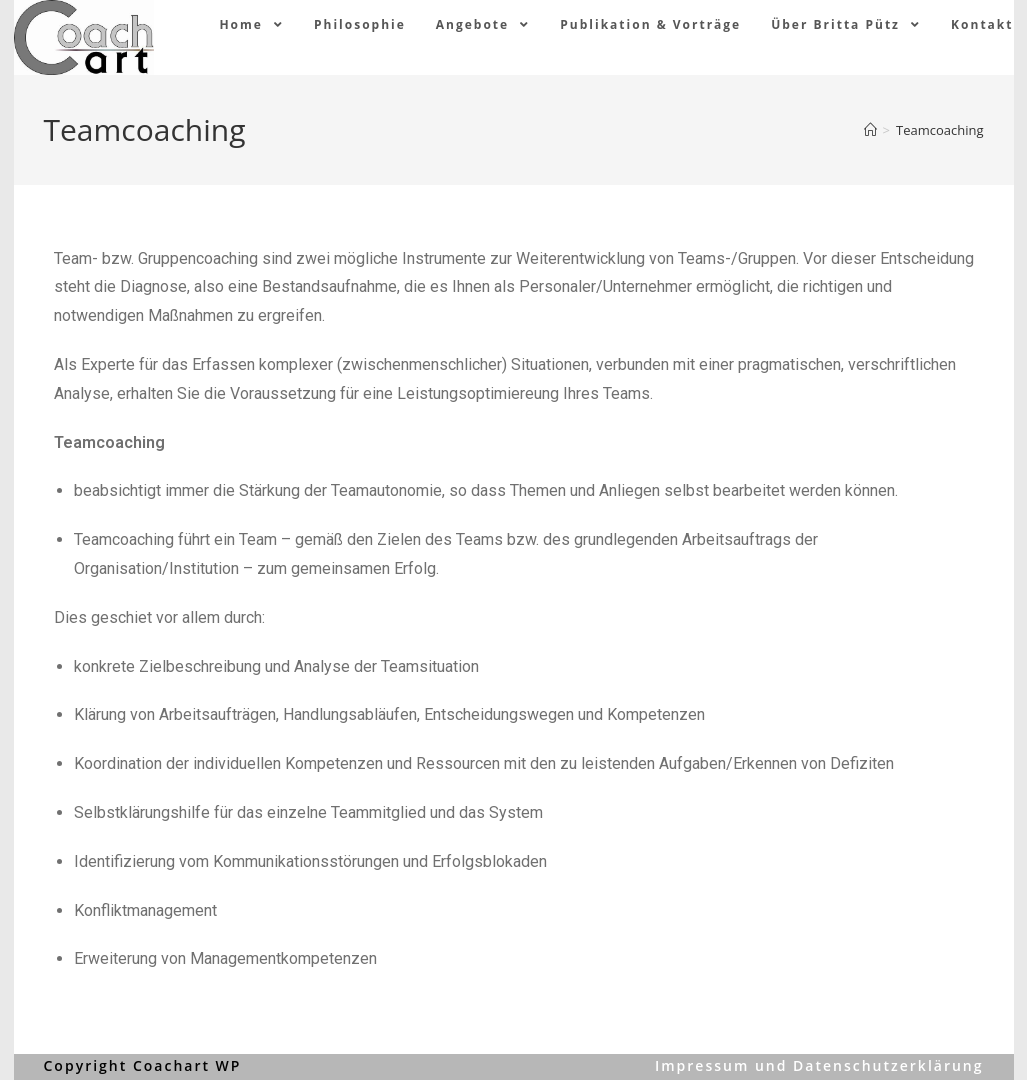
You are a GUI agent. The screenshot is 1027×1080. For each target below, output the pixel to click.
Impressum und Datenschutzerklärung (819, 1065)
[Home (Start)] (870, 130)
